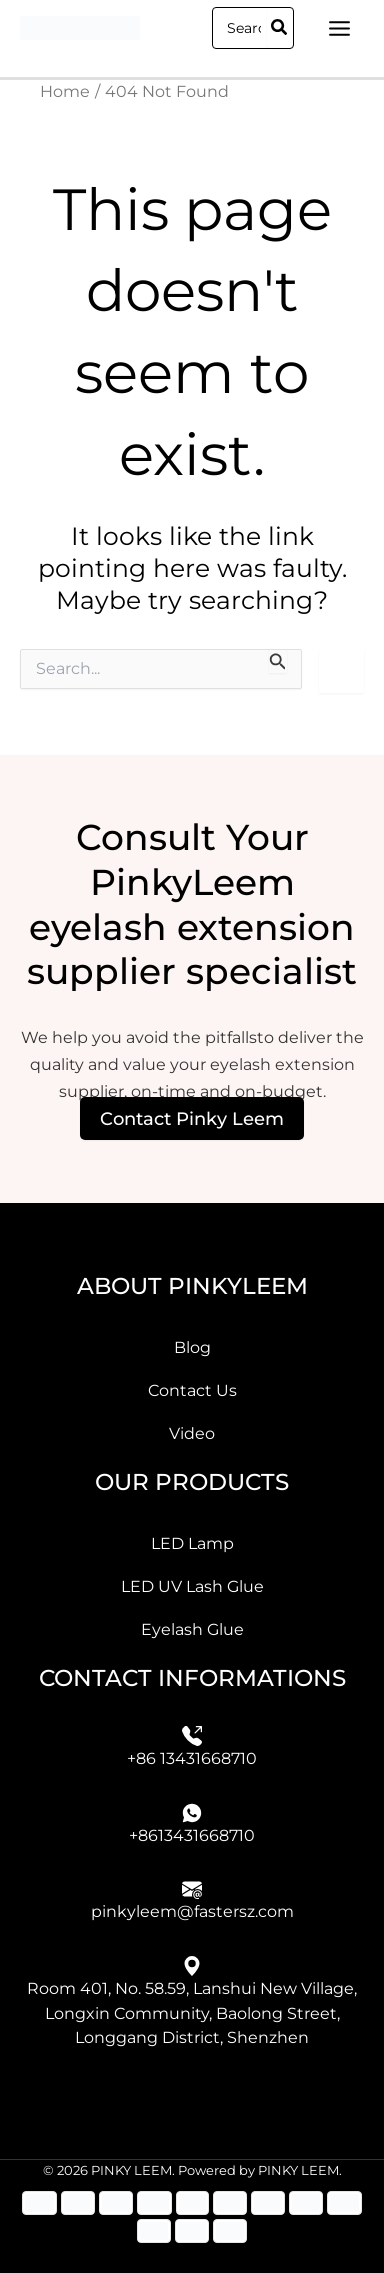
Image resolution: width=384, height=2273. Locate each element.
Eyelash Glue (192, 1629)
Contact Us (192, 1390)
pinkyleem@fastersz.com (192, 1911)
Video (192, 1433)
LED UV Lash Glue (192, 1586)
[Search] (280, 28)
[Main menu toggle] (339, 28)
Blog (192, 1347)
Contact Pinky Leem (192, 1118)
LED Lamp (192, 1543)
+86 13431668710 (192, 1758)
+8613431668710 (192, 1835)
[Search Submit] (278, 661)
